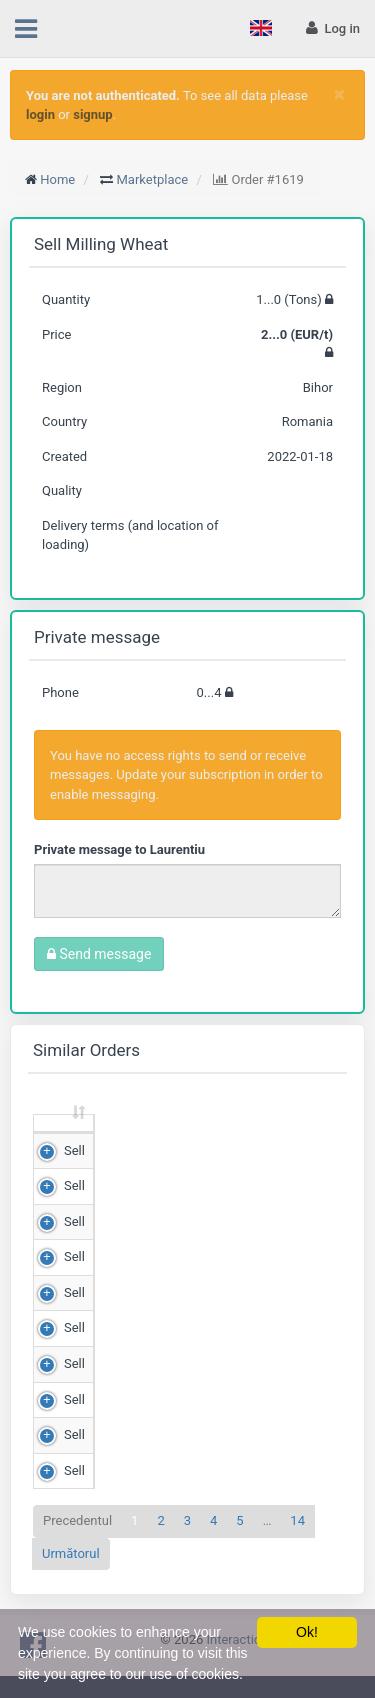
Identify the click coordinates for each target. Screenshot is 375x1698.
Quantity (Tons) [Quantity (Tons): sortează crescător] (147, 1131)
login (40, 114)
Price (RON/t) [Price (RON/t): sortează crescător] (270, 1131)
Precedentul (77, 1539)
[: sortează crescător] (64, 1133)
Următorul (71, 1571)
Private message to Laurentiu (119, 849)
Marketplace (153, 179)
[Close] (339, 94)
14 (297, 1539)
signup (92, 114)
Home (57, 179)
